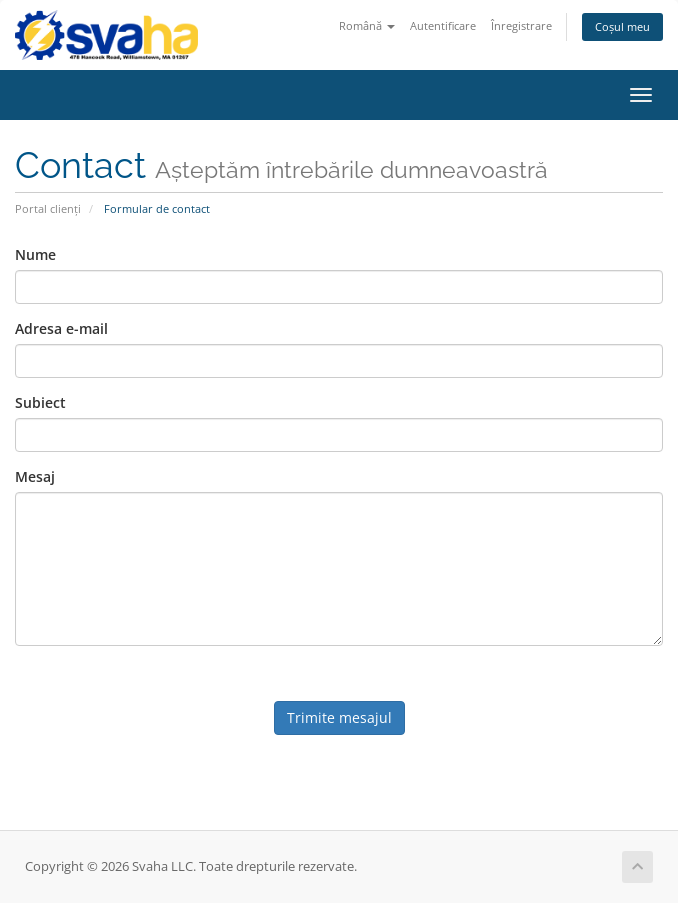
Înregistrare (521, 25)
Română (367, 25)
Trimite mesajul (339, 717)
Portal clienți (48, 208)
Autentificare (443, 25)
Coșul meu (622, 26)
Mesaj (35, 476)
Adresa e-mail (61, 328)
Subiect (40, 402)
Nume (35, 254)
